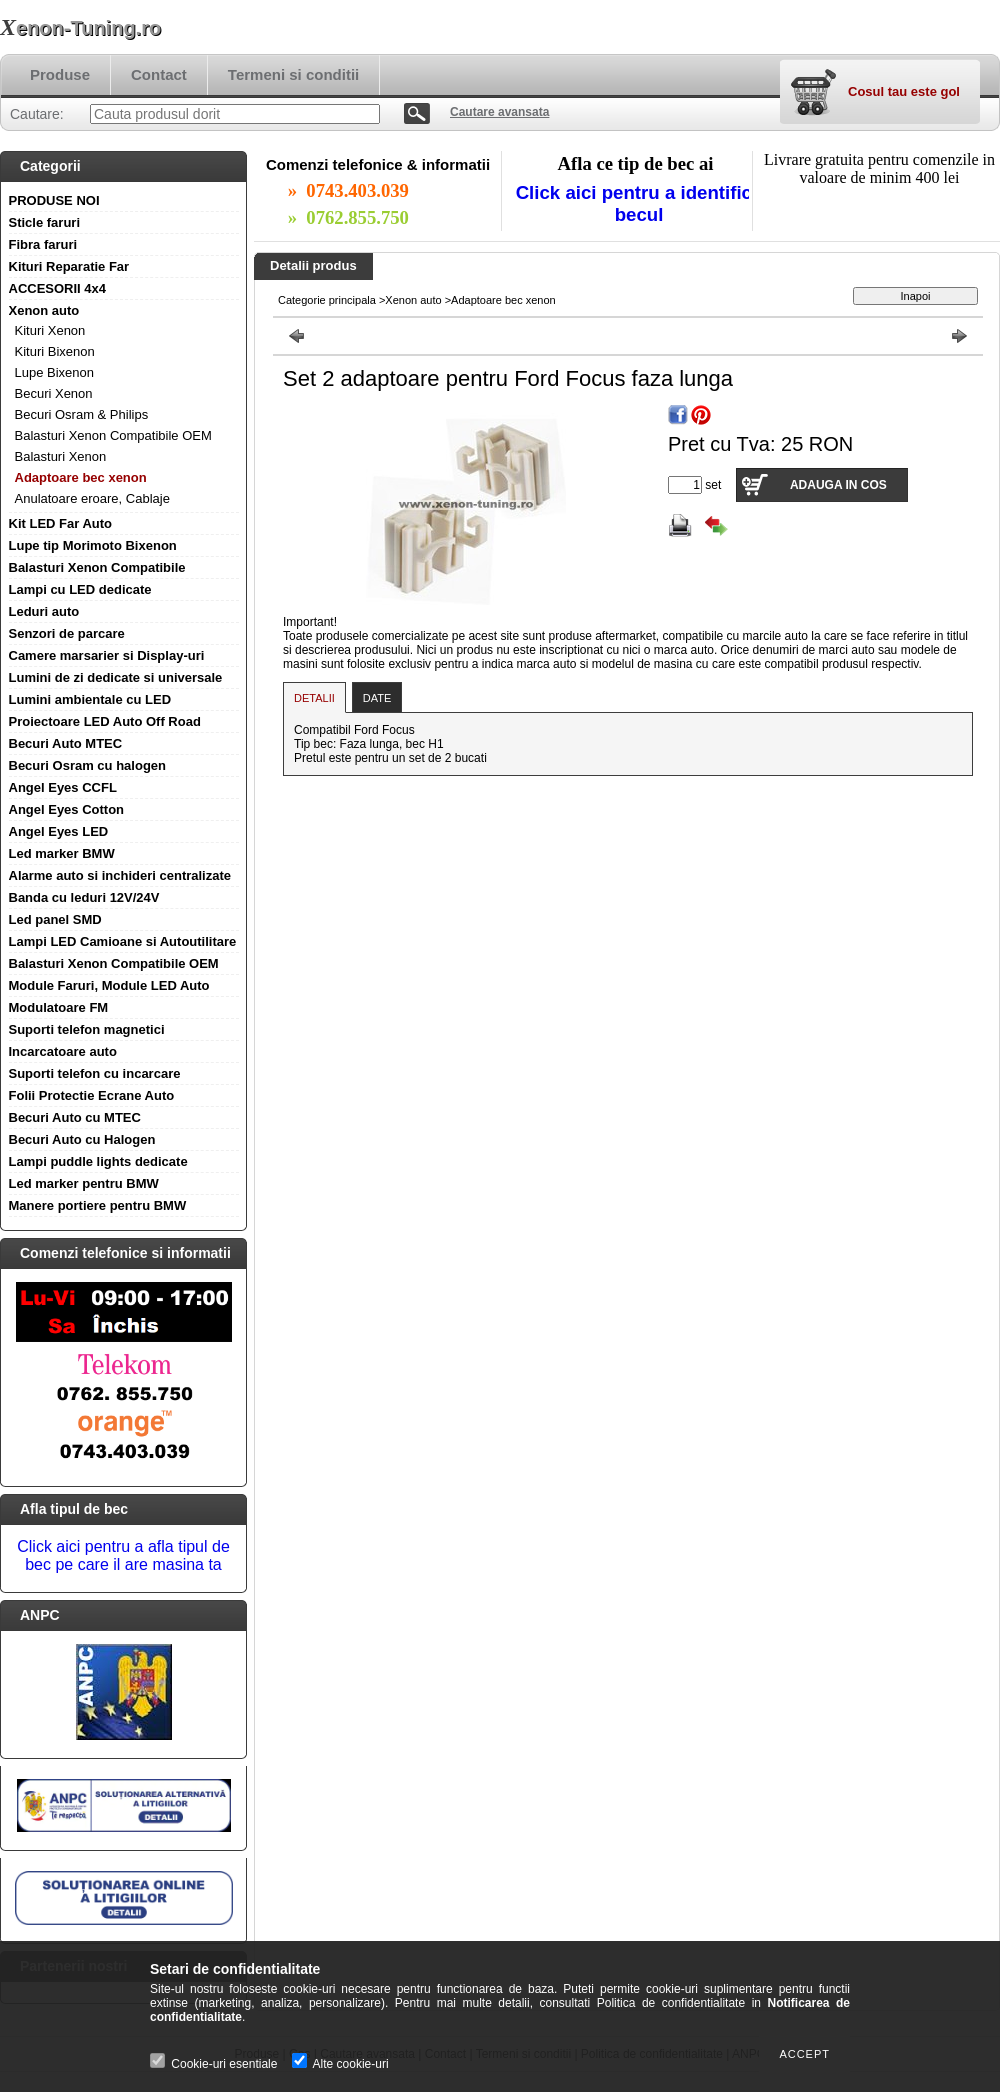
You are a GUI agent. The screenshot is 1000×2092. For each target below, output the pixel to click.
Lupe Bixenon (55, 372)
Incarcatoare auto (63, 1051)
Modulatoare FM (59, 1007)
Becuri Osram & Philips (82, 414)
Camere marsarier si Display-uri (107, 655)
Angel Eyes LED (59, 831)
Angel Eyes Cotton (67, 809)
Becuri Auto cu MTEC (75, 1117)
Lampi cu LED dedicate (80, 589)
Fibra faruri (43, 244)
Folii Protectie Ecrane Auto (92, 1095)
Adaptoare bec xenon (81, 477)
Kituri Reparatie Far (69, 266)
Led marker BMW (62, 853)
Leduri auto (44, 611)
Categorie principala (327, 300)
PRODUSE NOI (54, 200)
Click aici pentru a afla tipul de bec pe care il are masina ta (123, 1555)
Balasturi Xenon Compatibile (97, 567)
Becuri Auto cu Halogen (82, 1139)
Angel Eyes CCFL (63, 787)
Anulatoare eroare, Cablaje (92, 498)
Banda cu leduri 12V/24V (84, 897)
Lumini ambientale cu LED (90, 699)
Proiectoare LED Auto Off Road (105, 721)
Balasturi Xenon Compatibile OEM (113, 435)
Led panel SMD (55, 919)
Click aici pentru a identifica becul (639, 203)
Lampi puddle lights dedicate (98, 1161)
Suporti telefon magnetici (87, 1029)
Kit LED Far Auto (61, 523)
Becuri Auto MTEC (66, 743)
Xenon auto (44, 310)
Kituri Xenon (50, 330)
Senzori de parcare (67, 633)
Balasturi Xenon (61, 456)
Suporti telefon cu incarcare (95, 1073)
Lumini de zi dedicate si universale (116, 677)
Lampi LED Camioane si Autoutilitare (123, 941)
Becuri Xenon (54, 393)
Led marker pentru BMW (84, 1183)
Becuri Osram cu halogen (88, 765)
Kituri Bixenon (55, 351)
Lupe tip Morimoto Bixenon (93, 545)
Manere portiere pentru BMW (98, 1205)
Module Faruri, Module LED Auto (109, 985)
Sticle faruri (45, 222)
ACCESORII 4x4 (58, 288)
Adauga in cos (838, 485)
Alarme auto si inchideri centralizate (120, 875)
